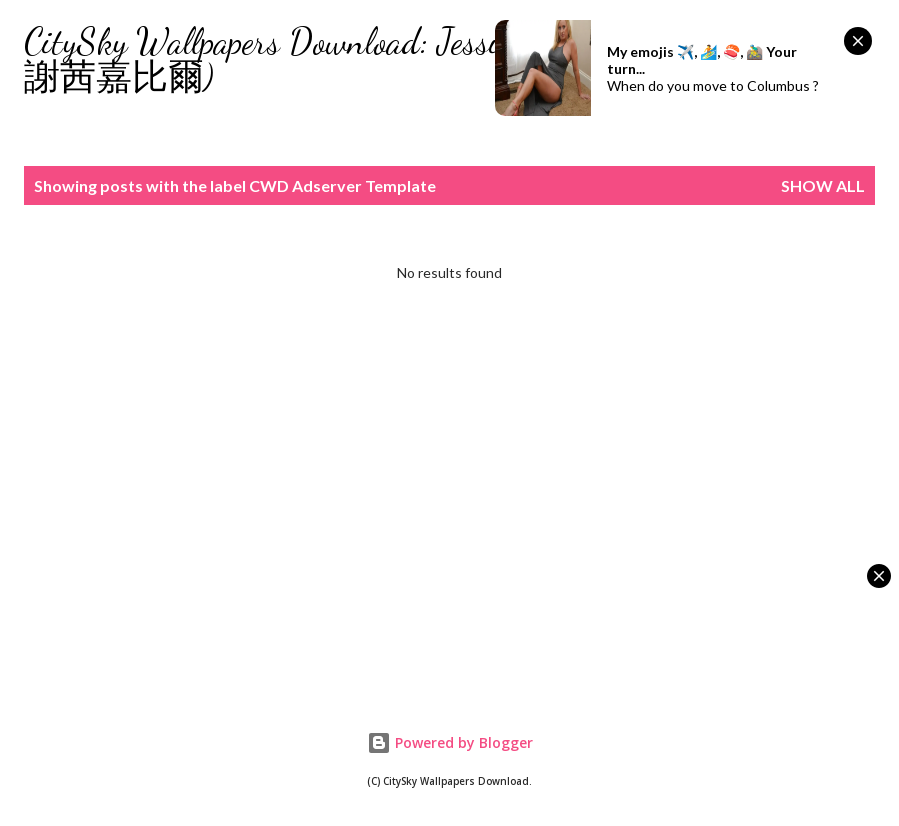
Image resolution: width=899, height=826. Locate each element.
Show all (823, 185)
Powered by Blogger (450, 742)
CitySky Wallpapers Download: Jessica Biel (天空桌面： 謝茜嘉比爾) (404, 59)
